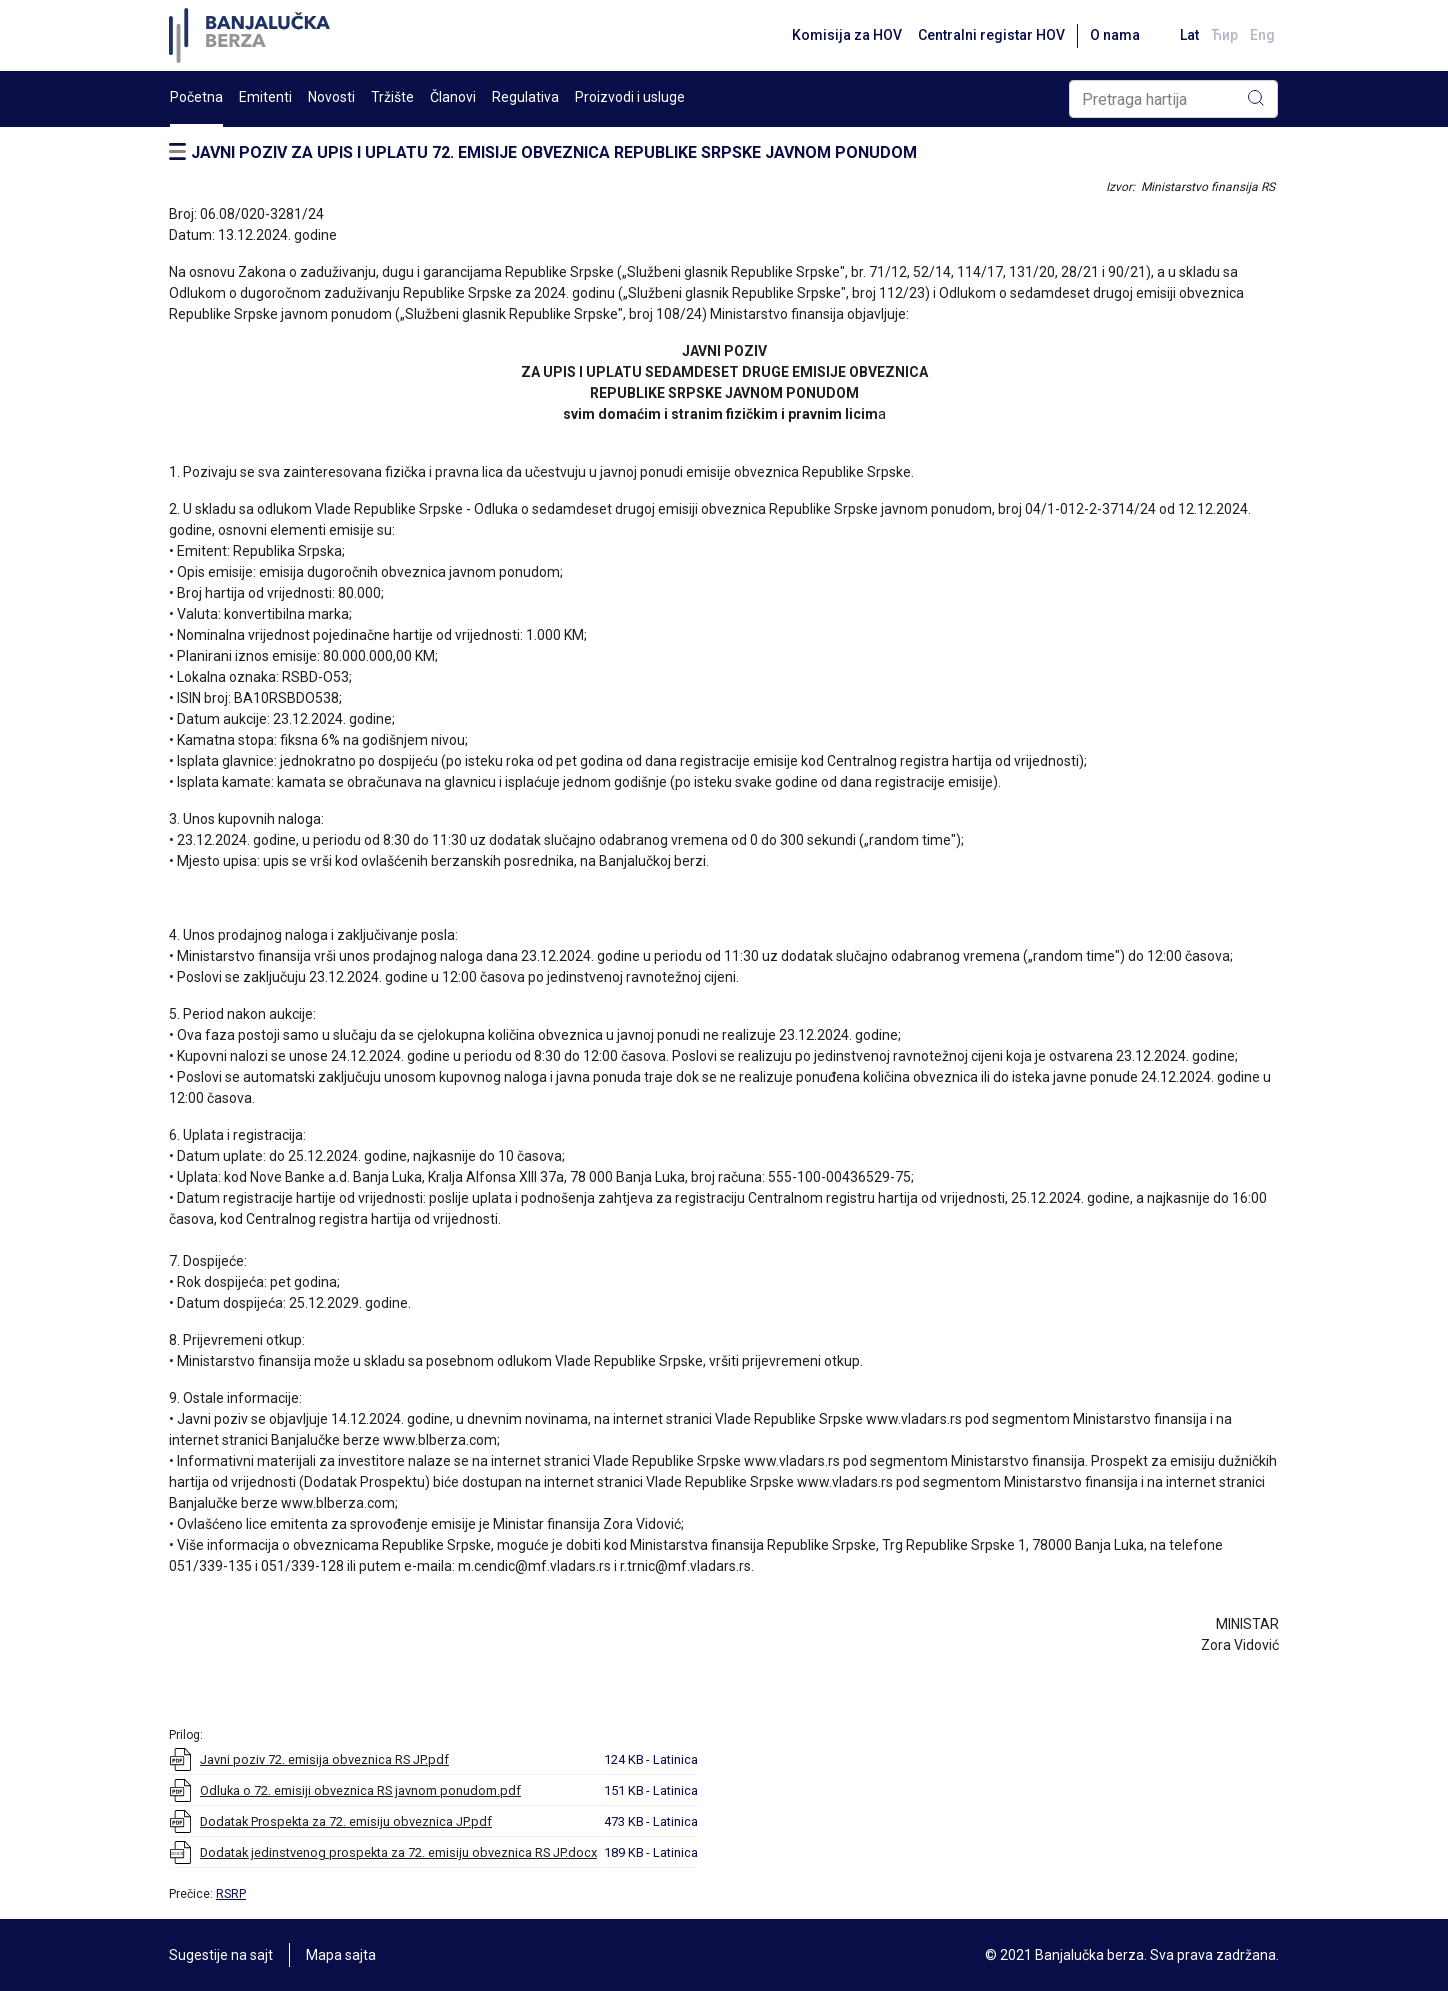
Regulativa (525, 97)
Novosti (331, 97)
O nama (1115, 35)
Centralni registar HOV (991, 35)
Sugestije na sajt (221, 1955)
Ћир (1224, 35)
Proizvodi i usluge (630, 97)
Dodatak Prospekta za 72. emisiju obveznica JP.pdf (346, 1821)
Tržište (392, 97)
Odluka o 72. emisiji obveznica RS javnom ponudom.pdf (360, 1790)
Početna (196, 97)
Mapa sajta (341, 1955)
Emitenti (265, 97)
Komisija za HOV (847, 35)
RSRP (231, 1894)
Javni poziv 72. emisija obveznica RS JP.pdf (324, 1759)
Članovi (453, 97)
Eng (1262, 35)
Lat (1189, 35)
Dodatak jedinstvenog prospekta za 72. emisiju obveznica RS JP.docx (398, 1852)
